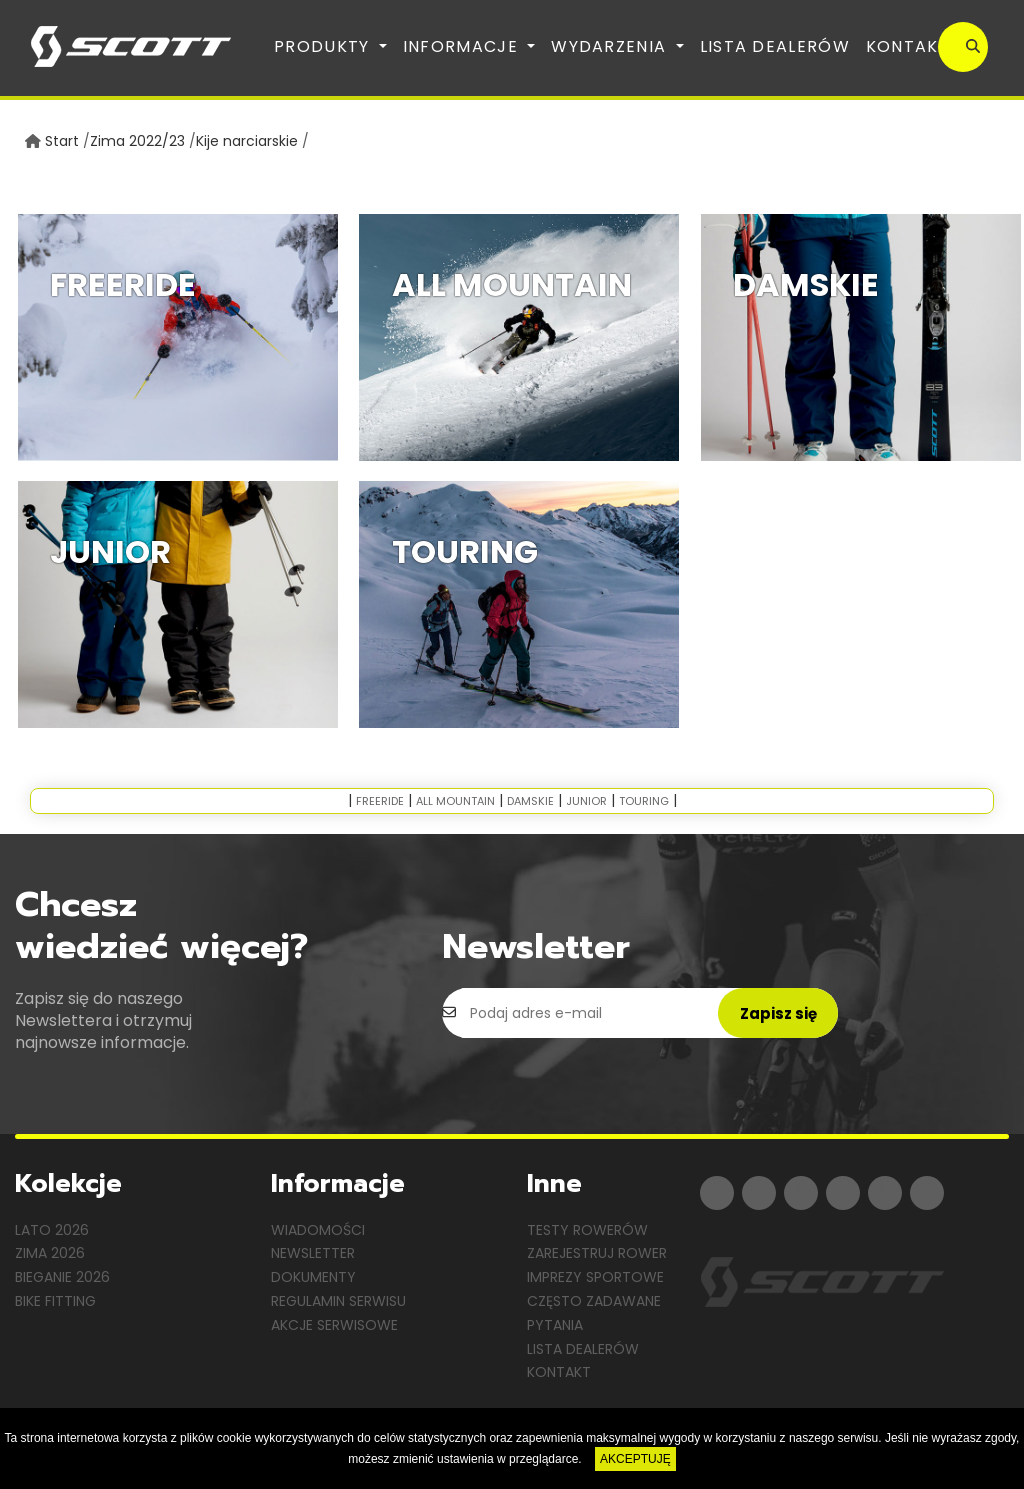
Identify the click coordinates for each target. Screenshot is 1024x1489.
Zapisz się (778, 1013)
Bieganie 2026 (62, 1277)
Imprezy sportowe (595, 1277)
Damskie (530, 801)
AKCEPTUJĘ (635, 1459)
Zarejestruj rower (597, 1253)
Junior (586, 801)
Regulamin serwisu (338, 1301)
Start (62, 141)
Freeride (380, 801)
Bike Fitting (55, 1301)
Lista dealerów (775, 46)
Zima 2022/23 (137, 141)
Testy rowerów (587, 1230)
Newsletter (313, 1253)
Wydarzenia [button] (611, 46)
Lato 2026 (52, 1230)
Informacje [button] (463, 46)
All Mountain (455, 801)
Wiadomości (318, 1230)
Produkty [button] (324, 46)
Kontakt (908, 46)
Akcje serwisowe (334, 1325)
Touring (644, 801)
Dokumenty (313, 1277)
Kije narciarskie (247, 141)
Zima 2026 (50, 1253)
